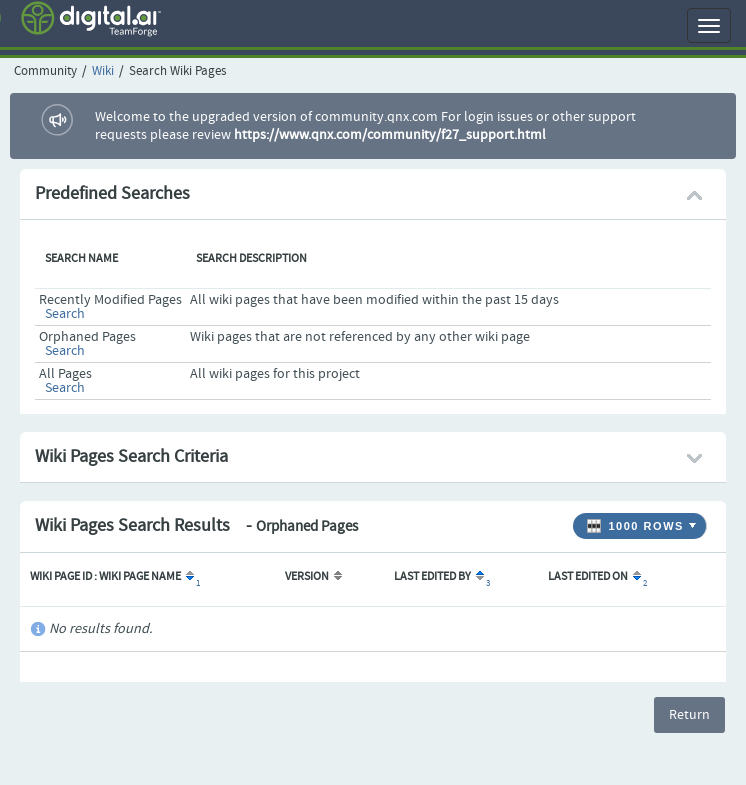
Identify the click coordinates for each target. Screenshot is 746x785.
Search (65, 314)
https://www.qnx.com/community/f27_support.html (390, 135)
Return (689, 715)
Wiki (103, 71)
